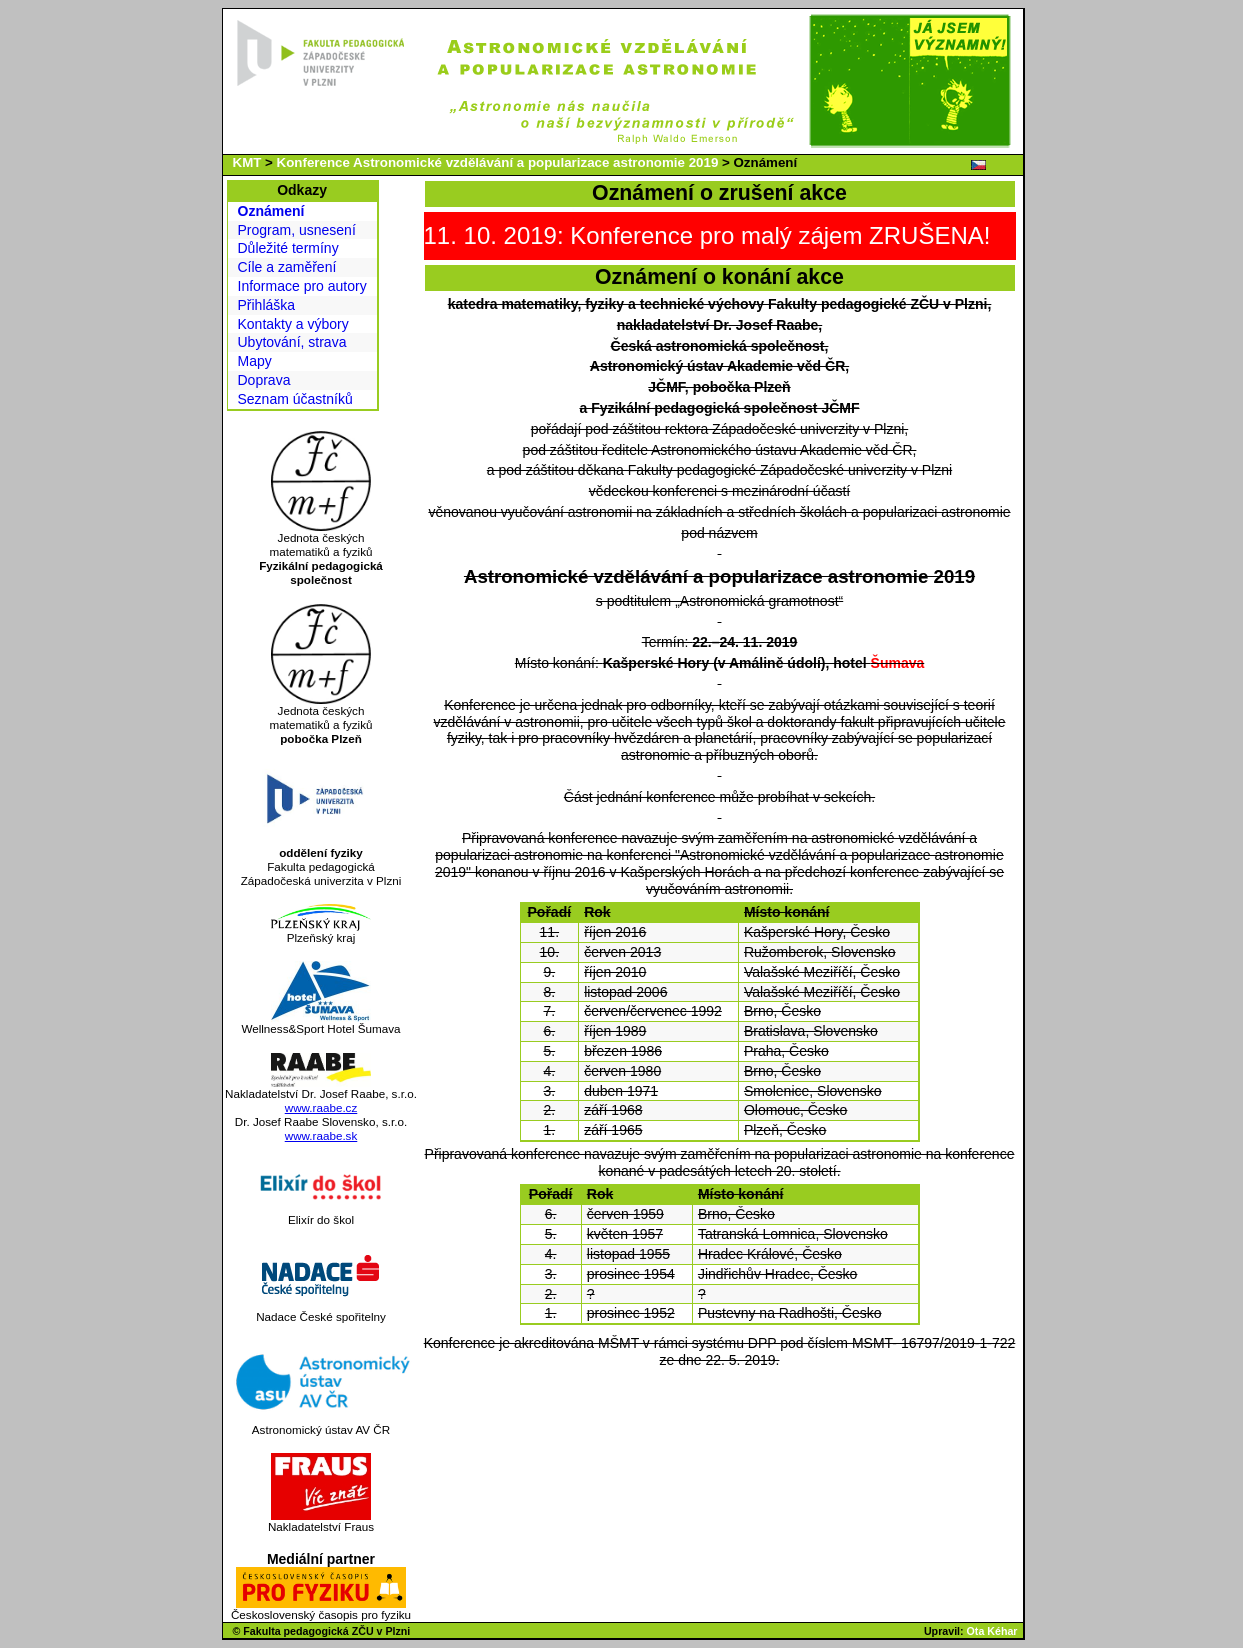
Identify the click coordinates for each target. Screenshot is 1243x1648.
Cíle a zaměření (287, 267)
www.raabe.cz (321, 1107)
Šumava (898, 663)
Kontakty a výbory (293, 324)
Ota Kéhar (992, 1631)
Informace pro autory (302, 286)
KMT (247, 162)
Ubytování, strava (292, 342)
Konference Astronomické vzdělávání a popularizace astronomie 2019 (498, 162)
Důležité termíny (288, 248)
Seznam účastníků (295, 399)
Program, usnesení (297, 230)
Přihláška (267, 305)
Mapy (255, 361)
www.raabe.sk (321, 1135)
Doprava (264, 380)
